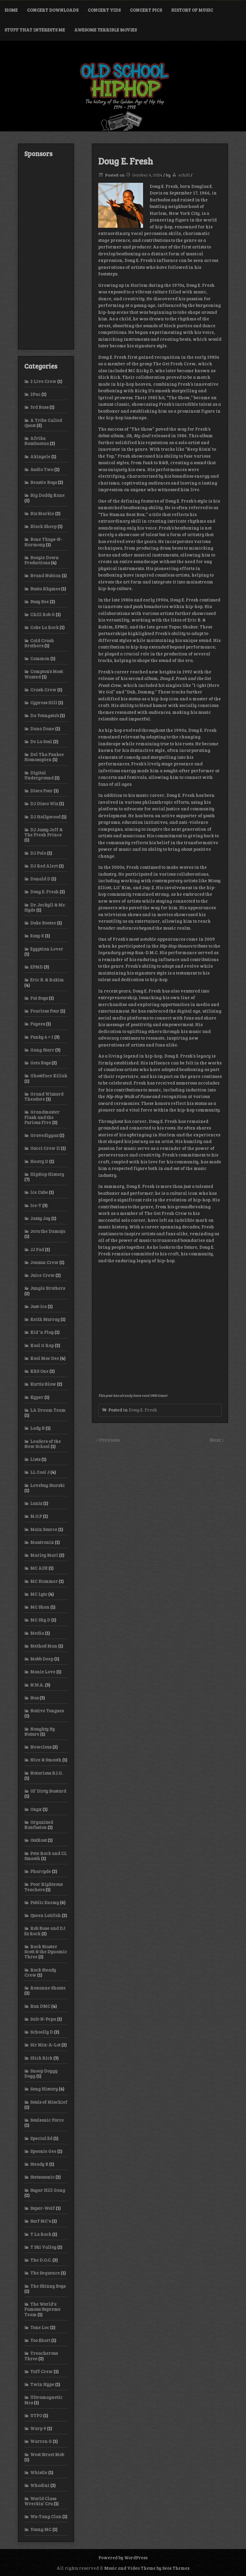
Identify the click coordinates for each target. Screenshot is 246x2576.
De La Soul (41, 741)
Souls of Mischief (48, 2102)
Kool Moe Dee (44, 1358)
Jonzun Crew (44, 1262)
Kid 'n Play (42, 1332)
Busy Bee (39, 601)
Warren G (41, 2441)
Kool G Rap (42, 1345)
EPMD (36, 967)
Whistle (38, 2472)
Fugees (37, 1024)
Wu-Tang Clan (45, 2516)
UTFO (36, 2415)
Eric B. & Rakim (47, 980)
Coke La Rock (44, 627)
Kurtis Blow (43, 1384)
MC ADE (39, 1568)
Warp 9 (38, 2428)
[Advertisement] (46, 253)
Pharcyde (40, 1871)
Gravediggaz (44, 1135)
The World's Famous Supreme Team (42, 2309)
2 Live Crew (43, 381)
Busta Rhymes (45, 589)
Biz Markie (42, 513)
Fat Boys (39, 998)
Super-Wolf (42, 2208)
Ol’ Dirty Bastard (48, 1791)
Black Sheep (43, 526)
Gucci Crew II (45, 1148)
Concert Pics (146, 10)
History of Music (192, 10)
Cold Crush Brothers (39, 642)
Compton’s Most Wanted (43, 673)
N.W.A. (37, 1685)
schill (184, 175)
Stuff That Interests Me (34, 30)
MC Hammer (44, 1581)
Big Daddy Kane (47, 495)
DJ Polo (38, 853)
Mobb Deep (41, 1659)
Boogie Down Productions (41, 559)
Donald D (40, 879)
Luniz (36, 1503)
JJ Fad (37, 1249)
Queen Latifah (45, 1915)
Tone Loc (39, 2327)
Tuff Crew (41, 2371)
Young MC (40, 2529)
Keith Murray (45, 1319)
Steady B (39, 2164)
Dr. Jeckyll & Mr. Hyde (45, 907)
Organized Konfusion (38, 1824)
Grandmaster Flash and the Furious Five (42, 1117)
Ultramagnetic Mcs (43, 2399)
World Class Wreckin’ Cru (40, 2500)
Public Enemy (44, 1902)
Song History (44, 2089)
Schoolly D (41, 2032)
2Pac (35, 394)
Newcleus (40, 1747)
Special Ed (41, 2138)
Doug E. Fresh (143, 1410)
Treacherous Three (41, 2355)
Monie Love (42, 1672)
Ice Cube (39, 1192)
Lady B (37, 1428)
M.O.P (36, 1516)
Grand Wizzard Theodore (43, 1096)
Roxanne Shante (48, 1988)
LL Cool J (39, 1472)
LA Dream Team (48, 1410)
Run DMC (40, 2006)
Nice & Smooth (45, 1760)
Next (216, 1440)
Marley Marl (44, 1555)
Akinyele (40, 456)
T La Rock (40, 2234)
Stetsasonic (42, 2177)
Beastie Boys (43, 482)
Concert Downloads (52, 10)
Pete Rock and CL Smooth (45, 1855)
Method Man (43, 1646)
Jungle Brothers (47, 1288)
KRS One (39, 1371)
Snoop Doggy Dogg (40, 2073)
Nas (34, 1698)
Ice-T (35, 1205)
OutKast (38, 1840)
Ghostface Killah (48, 1076)
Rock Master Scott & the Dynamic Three (45, 1951)
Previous (109, 1440)
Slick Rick (41, 2058)
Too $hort (40, 2340)
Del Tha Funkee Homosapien (44, 756)
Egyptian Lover (46, 949)
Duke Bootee (43, 923)
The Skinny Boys (48, 2286)
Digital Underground (39, 775)
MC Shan (39, 1607)
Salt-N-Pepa (43, 2019)
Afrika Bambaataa (36, 440)
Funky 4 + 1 (41, 1037)
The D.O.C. (40, 2260)
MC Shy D (40, 1620)
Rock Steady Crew (40, 1972)
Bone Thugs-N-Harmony (43, 541)
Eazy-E (37, 936)
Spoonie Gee (43, 2151)
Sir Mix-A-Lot (45, 2045)
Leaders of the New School (42, 1443)
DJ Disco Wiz (44, 803)
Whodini (39, 2485)
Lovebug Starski (47, 1485)
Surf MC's (40, 2221)
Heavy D (39, 1161)
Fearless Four (44, 1011)
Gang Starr (42, 1050)
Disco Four (41, 791)
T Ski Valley (43, 2247)
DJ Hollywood (45, 817)
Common (39, 658)
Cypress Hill (43, 702)
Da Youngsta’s (44, 715)
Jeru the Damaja (47, 1231)
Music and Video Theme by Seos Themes (146, 2568)
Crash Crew (43, 690)
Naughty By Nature (39, 1731)
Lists (35, 1459)
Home (11, 10)
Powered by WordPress (123, 2557)
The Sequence (45, 2273)
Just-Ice (38, 1306)
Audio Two (41, 469)
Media (37, 1633)
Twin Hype (42, 2384)
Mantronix (42, 1542)
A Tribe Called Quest (43, 422)
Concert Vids (104, 10)
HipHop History (47, 1174)
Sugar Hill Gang (47, 2190)
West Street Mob (47, 2454)
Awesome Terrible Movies (105, 30)
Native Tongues (47, 1711)
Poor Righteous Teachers (43, 1886)
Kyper (36, 1397)
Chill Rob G (42, 614)
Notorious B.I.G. (46, 1773)
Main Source (43, 1529)
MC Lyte (38, 1594)
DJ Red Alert (44, 866)
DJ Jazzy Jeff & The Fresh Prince (43, 832)
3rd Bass (39, 407)
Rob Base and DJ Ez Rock (44, 1930)
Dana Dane (42, 729)
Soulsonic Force (47, 2120)
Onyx (36, 1809)
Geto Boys (40, 1063)
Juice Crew (42, 1275)
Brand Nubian (45, 575)
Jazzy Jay (40, 1218)
